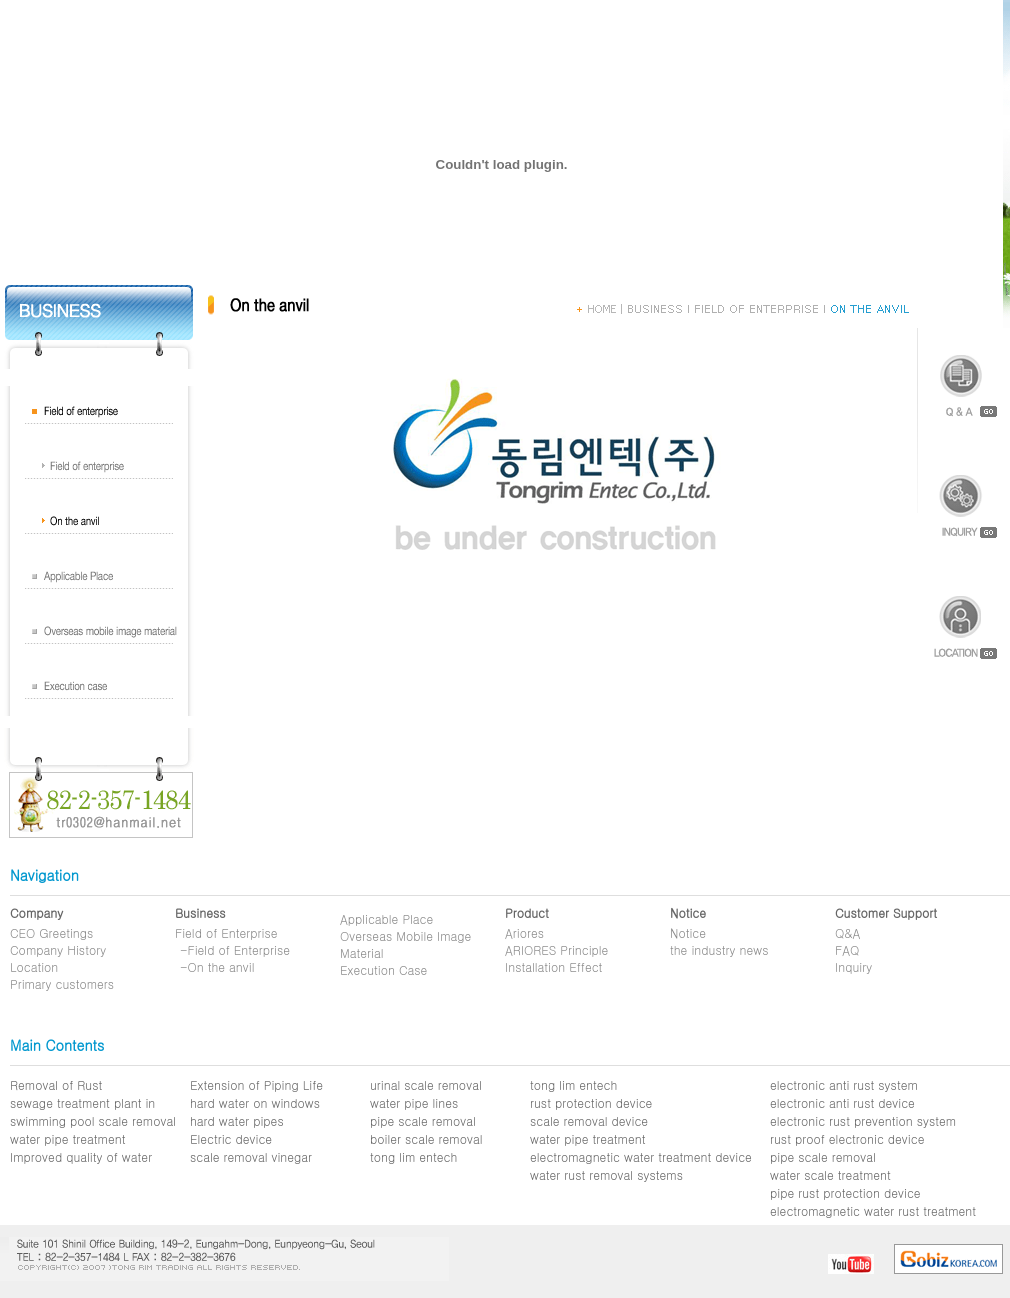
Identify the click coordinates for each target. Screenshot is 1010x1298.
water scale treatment (830, 1174)
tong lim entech (413, 1156)
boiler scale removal (426, 1138)
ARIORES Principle (556, 949)
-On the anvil (217, 966)
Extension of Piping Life (256, 1084)
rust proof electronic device (847, 1138)
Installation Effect (553, 966)
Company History (58, 949)
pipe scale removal (423, 1120)
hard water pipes (237, 1120)
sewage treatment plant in (82, 1102)
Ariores (524, 932)
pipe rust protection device (845, 1192)
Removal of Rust (56, 1084)
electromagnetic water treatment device (641, 1156)
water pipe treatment (68, 1138)
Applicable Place (386, 918)
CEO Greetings (51, 932)
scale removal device (589, 1120)
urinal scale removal (426, 1084)
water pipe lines (414, 1102)
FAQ (847, 949)
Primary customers (62, 983)
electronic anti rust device (842, 1102)
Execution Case (383, 969)
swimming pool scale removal (93, 1120)
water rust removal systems (606, 1174)
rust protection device (591, 1102)
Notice (688, 932)
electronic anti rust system (844, 1084)
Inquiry (853, 966)
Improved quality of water (81, 1156)
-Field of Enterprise (235, 949)
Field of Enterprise (226, 932)
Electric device (231, 1138)
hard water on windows (255, 1102)
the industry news (719, 949)
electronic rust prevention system (863, 1120)
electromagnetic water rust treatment (873, 1210)
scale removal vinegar (251, 1156)
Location (34, 966)
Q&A (847, 932)
